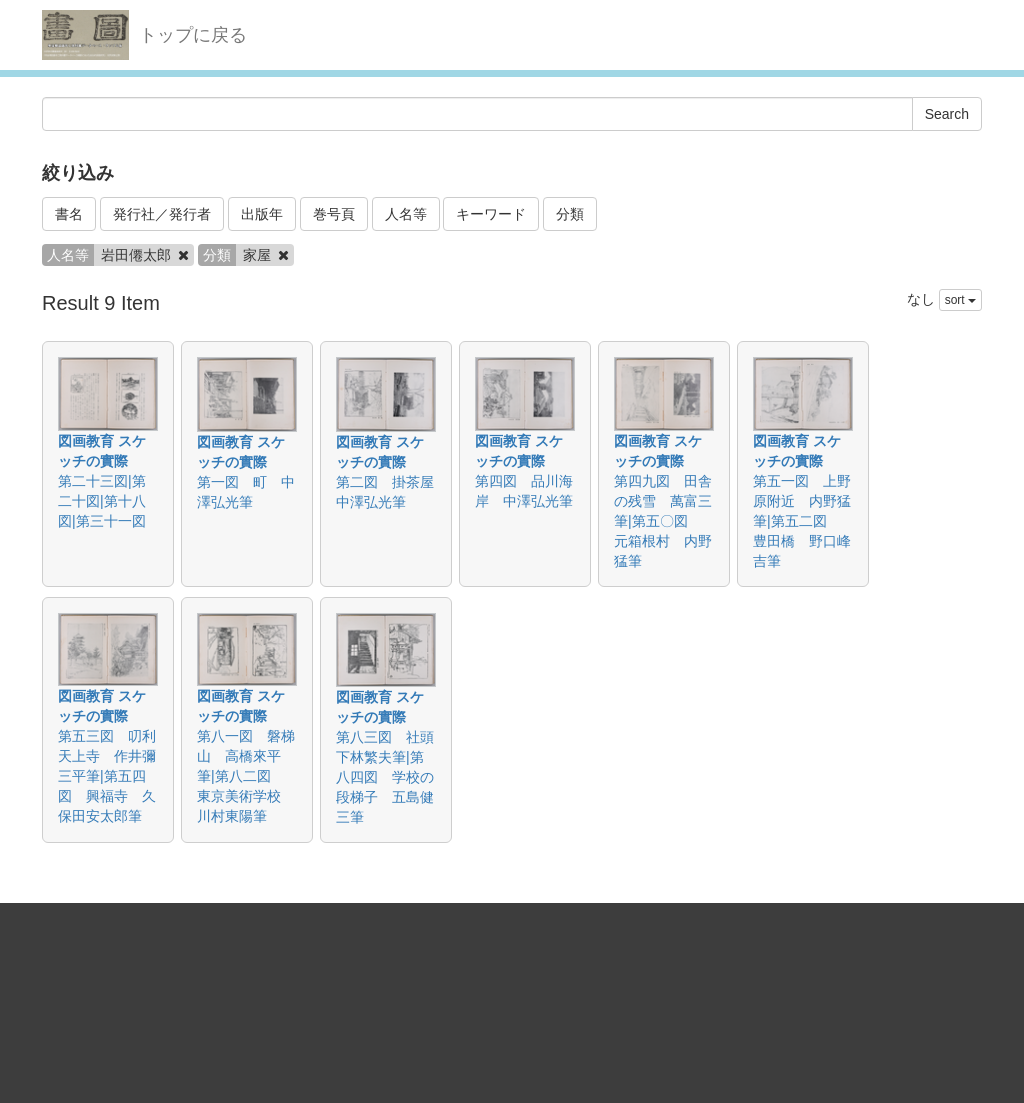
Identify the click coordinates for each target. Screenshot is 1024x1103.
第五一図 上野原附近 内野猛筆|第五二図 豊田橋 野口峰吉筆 (802, 521)
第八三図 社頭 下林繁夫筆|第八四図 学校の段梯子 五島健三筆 (392, 777)
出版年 (262, 214)
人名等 (406, 214)
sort (960, 300)
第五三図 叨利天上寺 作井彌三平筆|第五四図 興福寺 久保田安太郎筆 (107, 776)
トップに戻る (193, 35)
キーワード (491, 214)
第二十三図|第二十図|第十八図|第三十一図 (102, 501)
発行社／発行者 (162, 214)
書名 (69, 214)
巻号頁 (334, 214)
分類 (570, 214)
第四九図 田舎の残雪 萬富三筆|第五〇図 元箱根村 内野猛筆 (663, 521)
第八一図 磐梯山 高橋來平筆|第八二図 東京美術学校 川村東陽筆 (246, 776)
